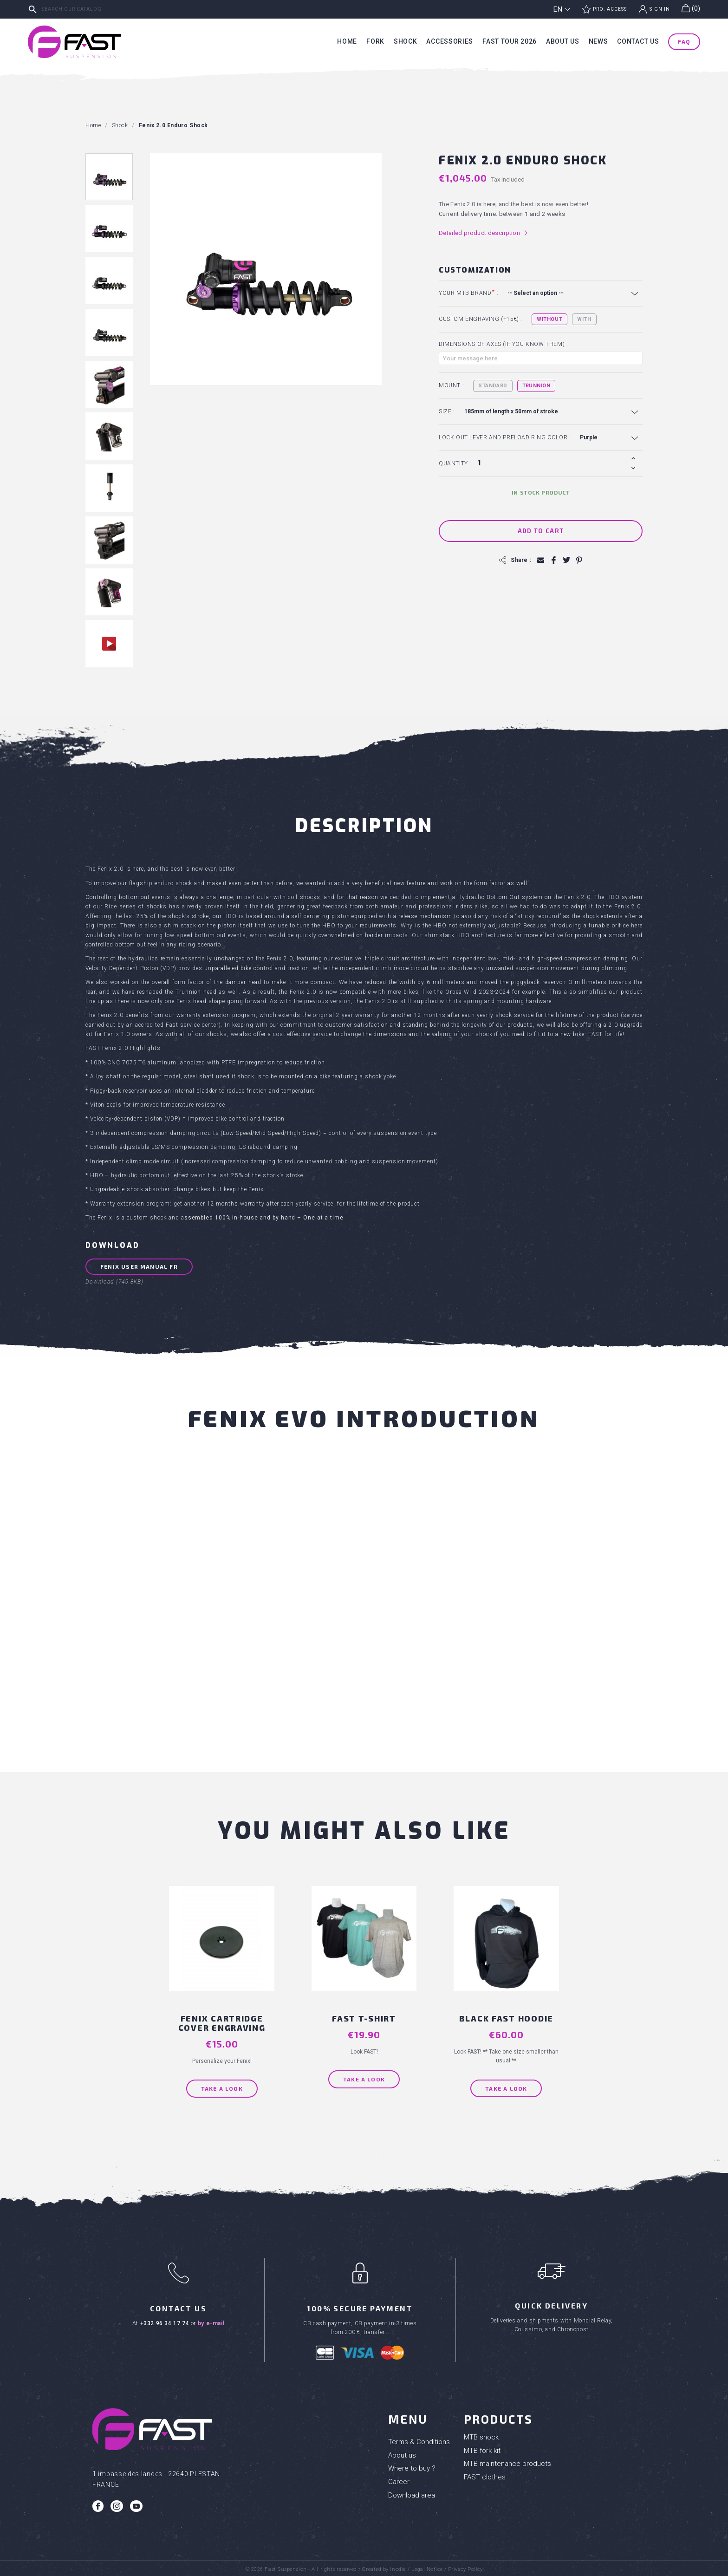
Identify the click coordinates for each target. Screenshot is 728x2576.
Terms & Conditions (419, 2438)
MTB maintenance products (507, 2460)
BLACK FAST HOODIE (502, 2015)
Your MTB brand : (468, 293)
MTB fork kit (482, 2447)
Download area (411, 2492)
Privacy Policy (465, 2566)
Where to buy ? (412, 2465)
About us (562, 41)
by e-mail (211, 2320)
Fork (375, 41)
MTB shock (481, 2434)
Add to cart (541, 531)
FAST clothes (485, 2474)
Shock (405, 41)
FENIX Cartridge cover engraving (226, 2019)
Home (347, 41)
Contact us (638, 41)
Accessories (449, 41)
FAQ (684, 41)
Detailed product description (483, 233)
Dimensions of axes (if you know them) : (503, 344)
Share (553, 560)
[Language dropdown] (562, 9)
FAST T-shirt (364, 2015)
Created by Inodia (384, 2566)
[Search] (95, 9)
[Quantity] (551, 463)
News (598, 41)
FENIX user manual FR (139, 1268)
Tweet (565, 560)
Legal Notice (426, 2566)
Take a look (226, 2085)
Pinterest (578, 560)
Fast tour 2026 (509, 41)
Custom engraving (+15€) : (480, 319)
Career (399, 2478)
